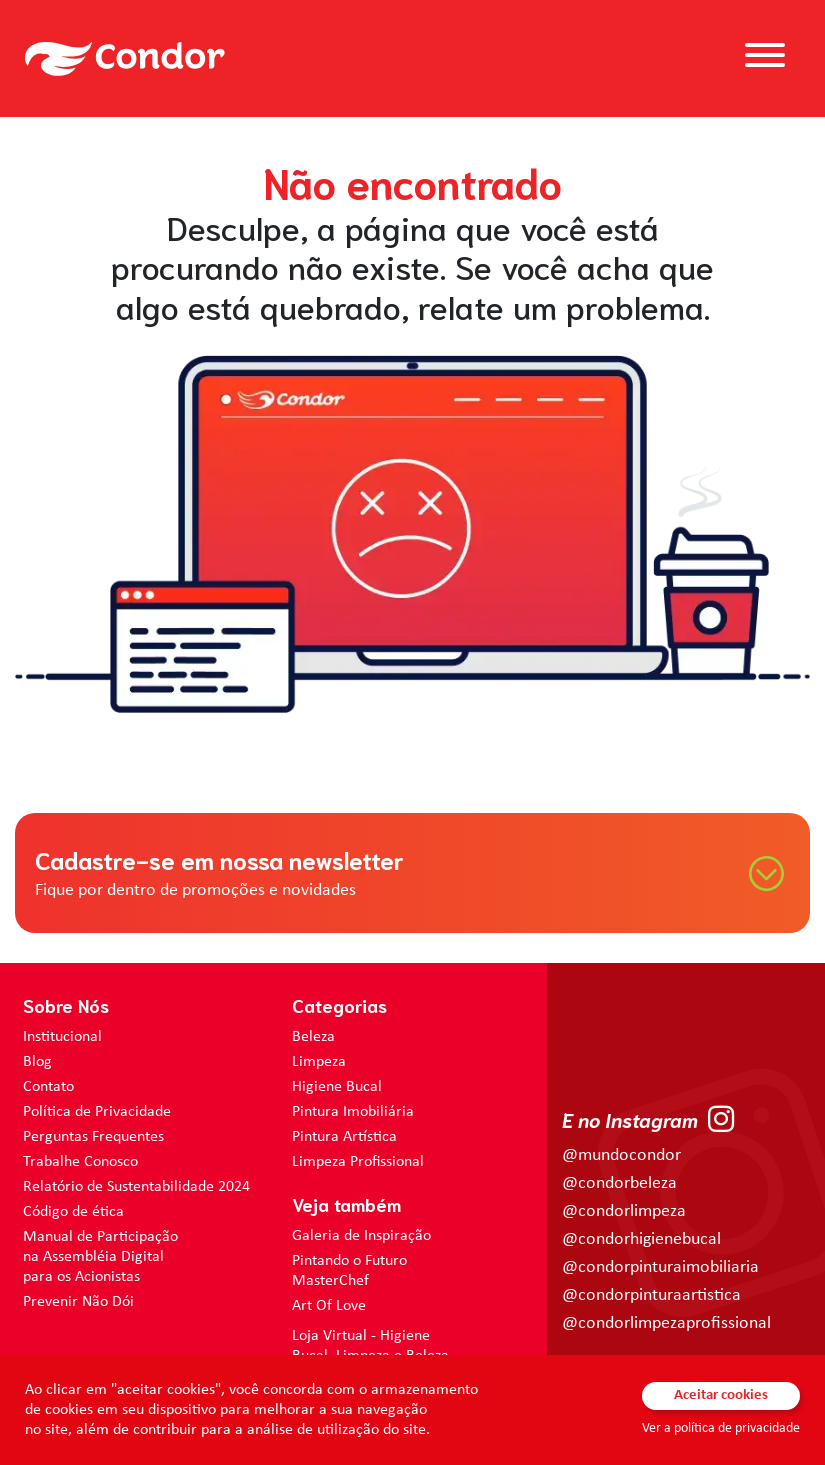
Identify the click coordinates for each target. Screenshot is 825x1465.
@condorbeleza (619, 1183)
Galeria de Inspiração (361, 1236)
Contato (48, 1087)
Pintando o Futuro (349, 1261)
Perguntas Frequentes (93, 1137)
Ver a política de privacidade (721, 1428)
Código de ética (73, 1212)
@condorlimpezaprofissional (666, 1323)
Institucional (62, 1037)
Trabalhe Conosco (80, 1162)
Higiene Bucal (337, 1087)
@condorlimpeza (624, 1211)
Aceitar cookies (721, 1395)
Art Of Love (329, 1306)
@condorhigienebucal (641, 1239)
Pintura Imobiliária (353, 1112)
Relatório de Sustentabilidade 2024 (136, 1187)
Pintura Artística (344, 1137)
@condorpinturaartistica (651, 1295)
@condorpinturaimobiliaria (660, 1267)
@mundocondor (621, 1155)
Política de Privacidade (97, 1112)
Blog (37, 1062)
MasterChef (330, 1281)
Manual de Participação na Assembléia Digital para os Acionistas (100, 1257)
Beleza (313, 1037)
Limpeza (319, 1062)
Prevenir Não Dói (78, 1302)
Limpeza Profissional (358, 1162)
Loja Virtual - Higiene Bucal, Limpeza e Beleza (370, 1346)
